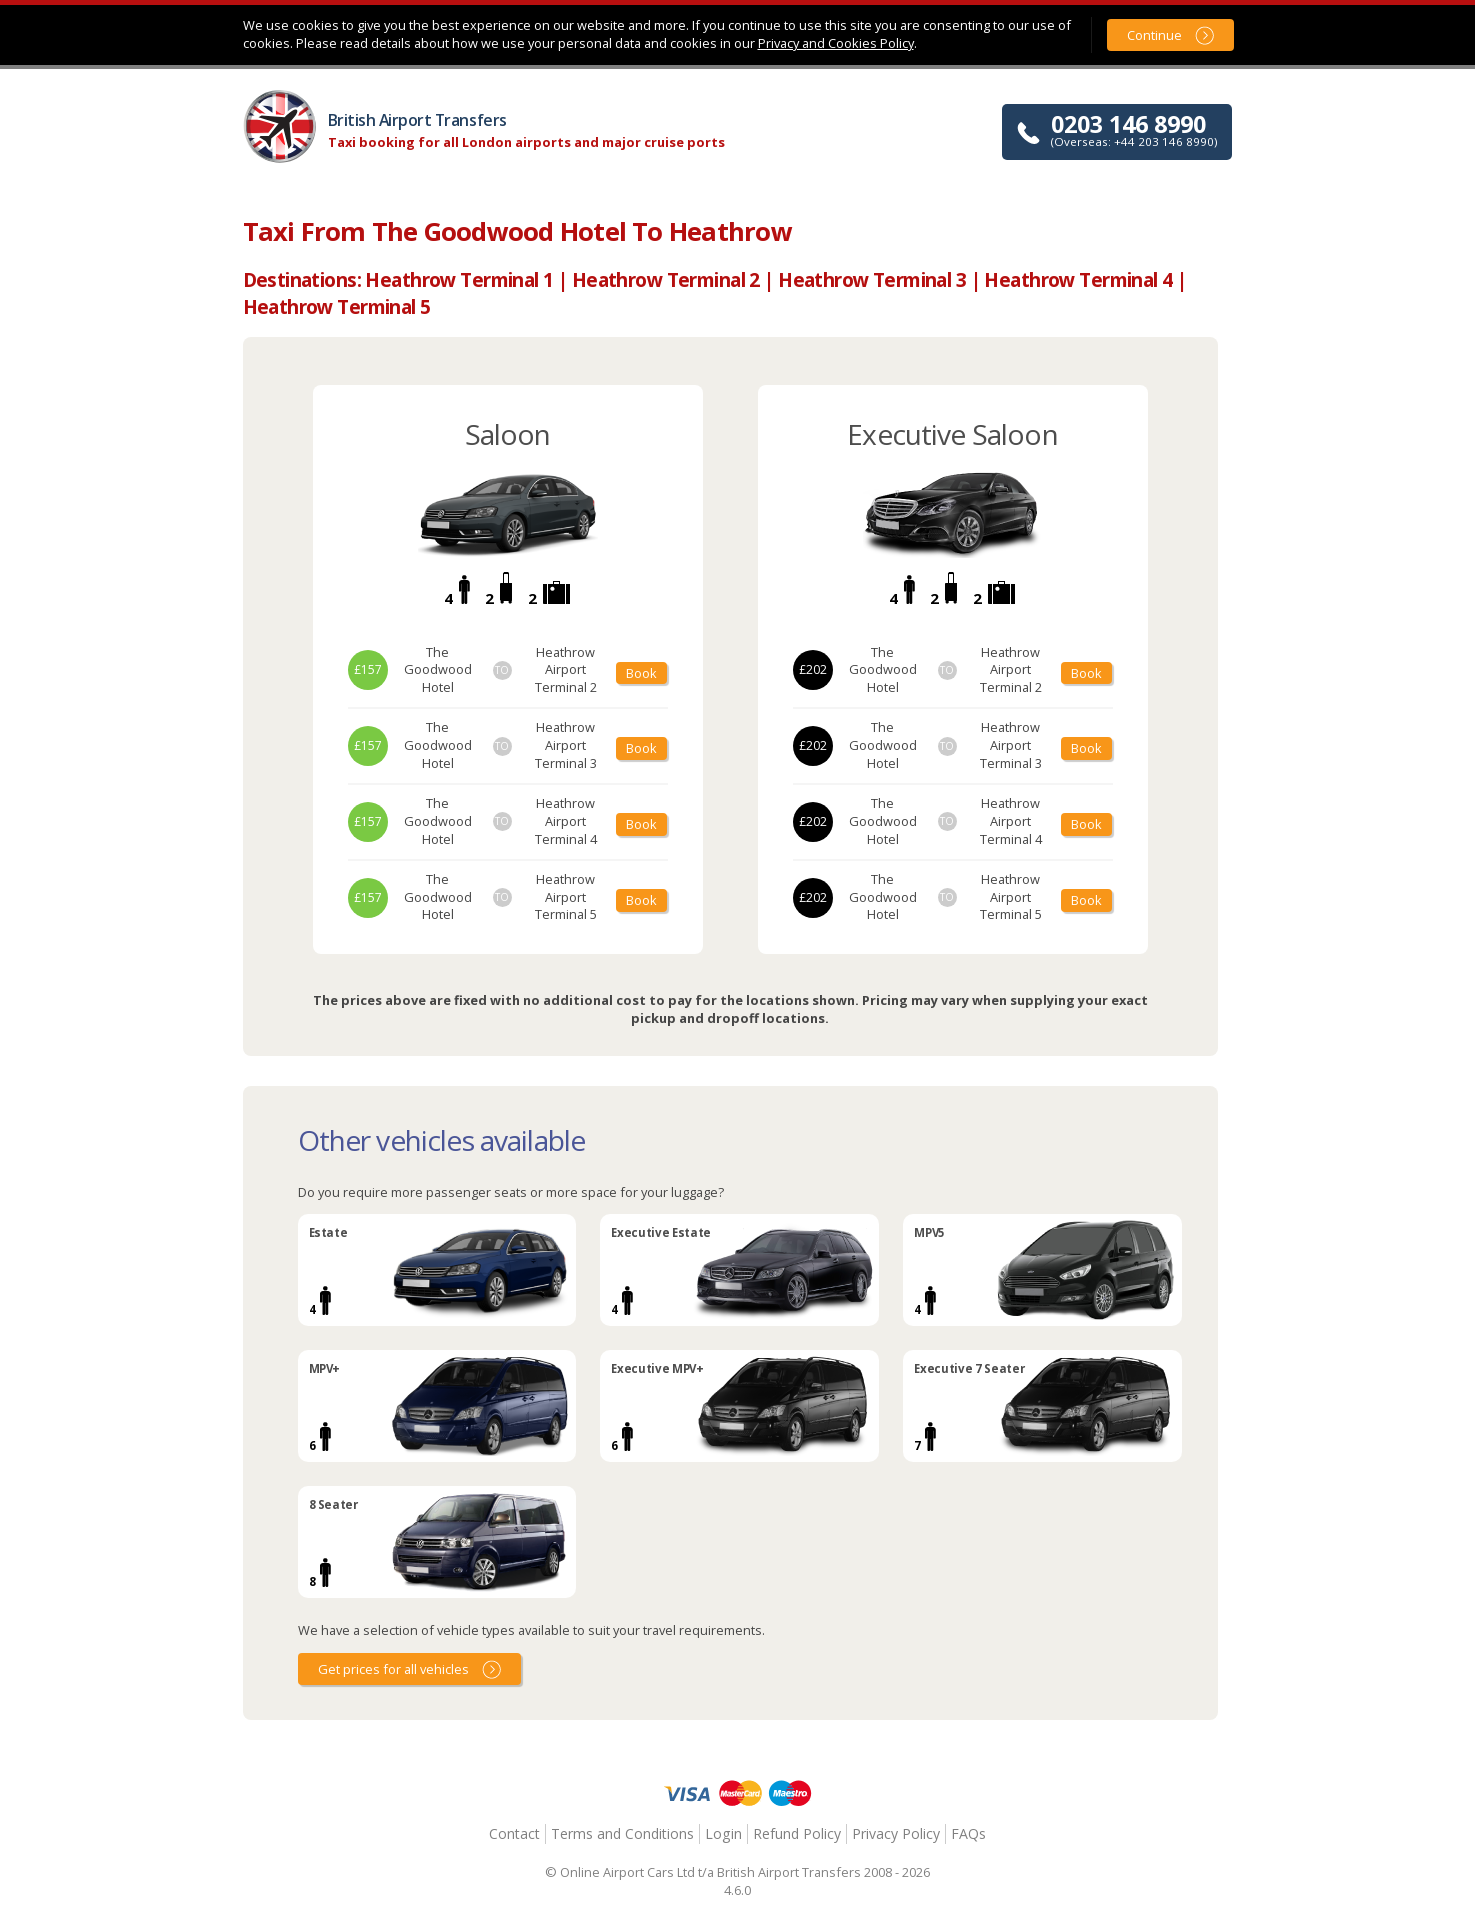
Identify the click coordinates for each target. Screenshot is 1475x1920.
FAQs (968, 1833)
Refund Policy (797, 1833)
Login (723, 1833)
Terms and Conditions (622, 1833)
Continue (1154, 35)
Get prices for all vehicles (393, 1669)
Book (641, 673)
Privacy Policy (896, 1833)
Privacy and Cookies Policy (836, 43)
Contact (514, 1833)
